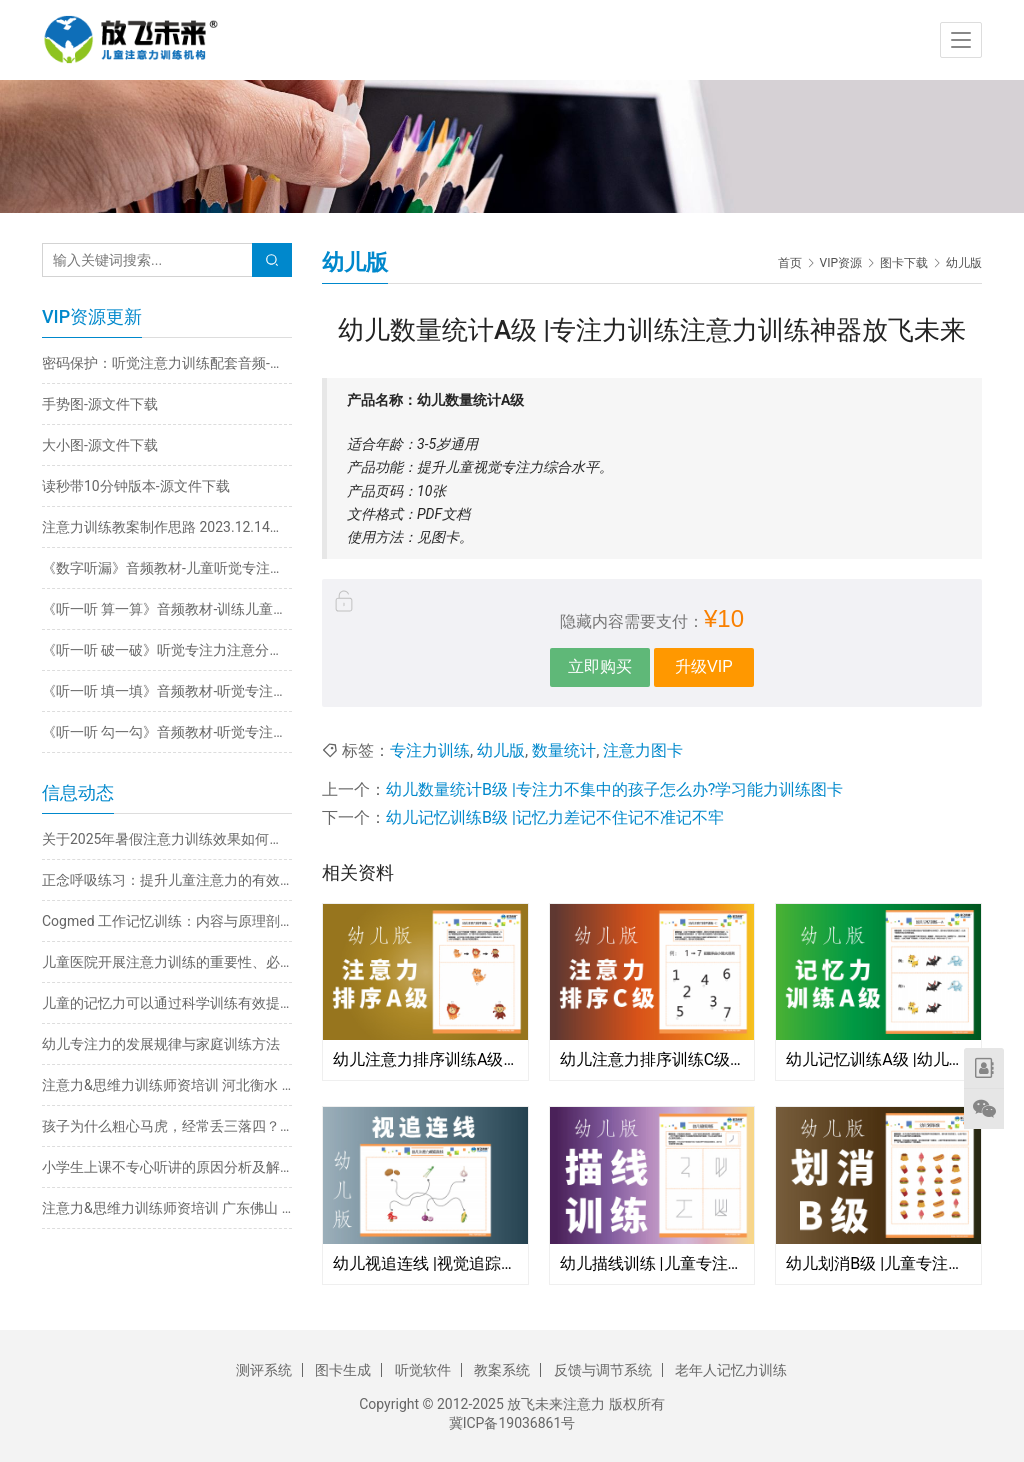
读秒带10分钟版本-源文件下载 (136, 486)
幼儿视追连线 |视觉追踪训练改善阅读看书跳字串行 (425, 1263)
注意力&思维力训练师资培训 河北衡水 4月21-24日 (167, 1085)
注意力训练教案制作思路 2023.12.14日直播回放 (167, 527)
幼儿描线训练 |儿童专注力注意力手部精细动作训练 (652, 1263)
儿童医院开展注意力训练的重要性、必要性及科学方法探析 (167, 962)
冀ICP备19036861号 (512, 1423)
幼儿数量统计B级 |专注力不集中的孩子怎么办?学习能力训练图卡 (614, 789)
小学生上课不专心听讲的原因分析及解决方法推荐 (167, 1167)
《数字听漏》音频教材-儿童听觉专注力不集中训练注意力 (167, 568)
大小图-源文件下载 (100, 445)
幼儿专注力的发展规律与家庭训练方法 (161, 1044)
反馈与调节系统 (603, 1370)
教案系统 (502, 1370)
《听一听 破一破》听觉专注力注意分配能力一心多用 (167, 650)
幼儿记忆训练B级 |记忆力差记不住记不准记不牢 (555, 817)
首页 (790, 263)
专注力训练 (430, 750)
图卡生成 (343, 1370)
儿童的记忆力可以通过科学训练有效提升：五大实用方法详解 (167, 1003)
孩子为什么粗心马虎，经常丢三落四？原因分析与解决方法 (167, 1126)
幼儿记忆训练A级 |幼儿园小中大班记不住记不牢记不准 (878, 1059)
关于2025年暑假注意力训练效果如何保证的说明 (167, 839)
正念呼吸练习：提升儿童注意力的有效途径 (167, 880)
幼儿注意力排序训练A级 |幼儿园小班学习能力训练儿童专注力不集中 (425, 1059)
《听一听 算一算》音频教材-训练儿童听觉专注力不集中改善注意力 (167, 609)
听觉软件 (423, 1370)
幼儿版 (501, 750)
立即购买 (600, 666)
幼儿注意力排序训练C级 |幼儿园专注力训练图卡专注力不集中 (652, 1059)
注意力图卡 (643, 750)
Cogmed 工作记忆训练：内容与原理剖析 (167, 921)
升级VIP (704, 666)
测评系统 (264, 1370)
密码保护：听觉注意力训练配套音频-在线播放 (167, 363)
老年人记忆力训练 (731, 1370)
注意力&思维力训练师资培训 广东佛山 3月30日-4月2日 (167, 1208)
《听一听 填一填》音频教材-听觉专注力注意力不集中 (167, 691)
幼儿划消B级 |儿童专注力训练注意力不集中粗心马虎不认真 (878, 1263)
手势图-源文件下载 (100, 404)
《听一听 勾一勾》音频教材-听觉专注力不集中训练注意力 (167, 732)
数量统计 (564, 750)
